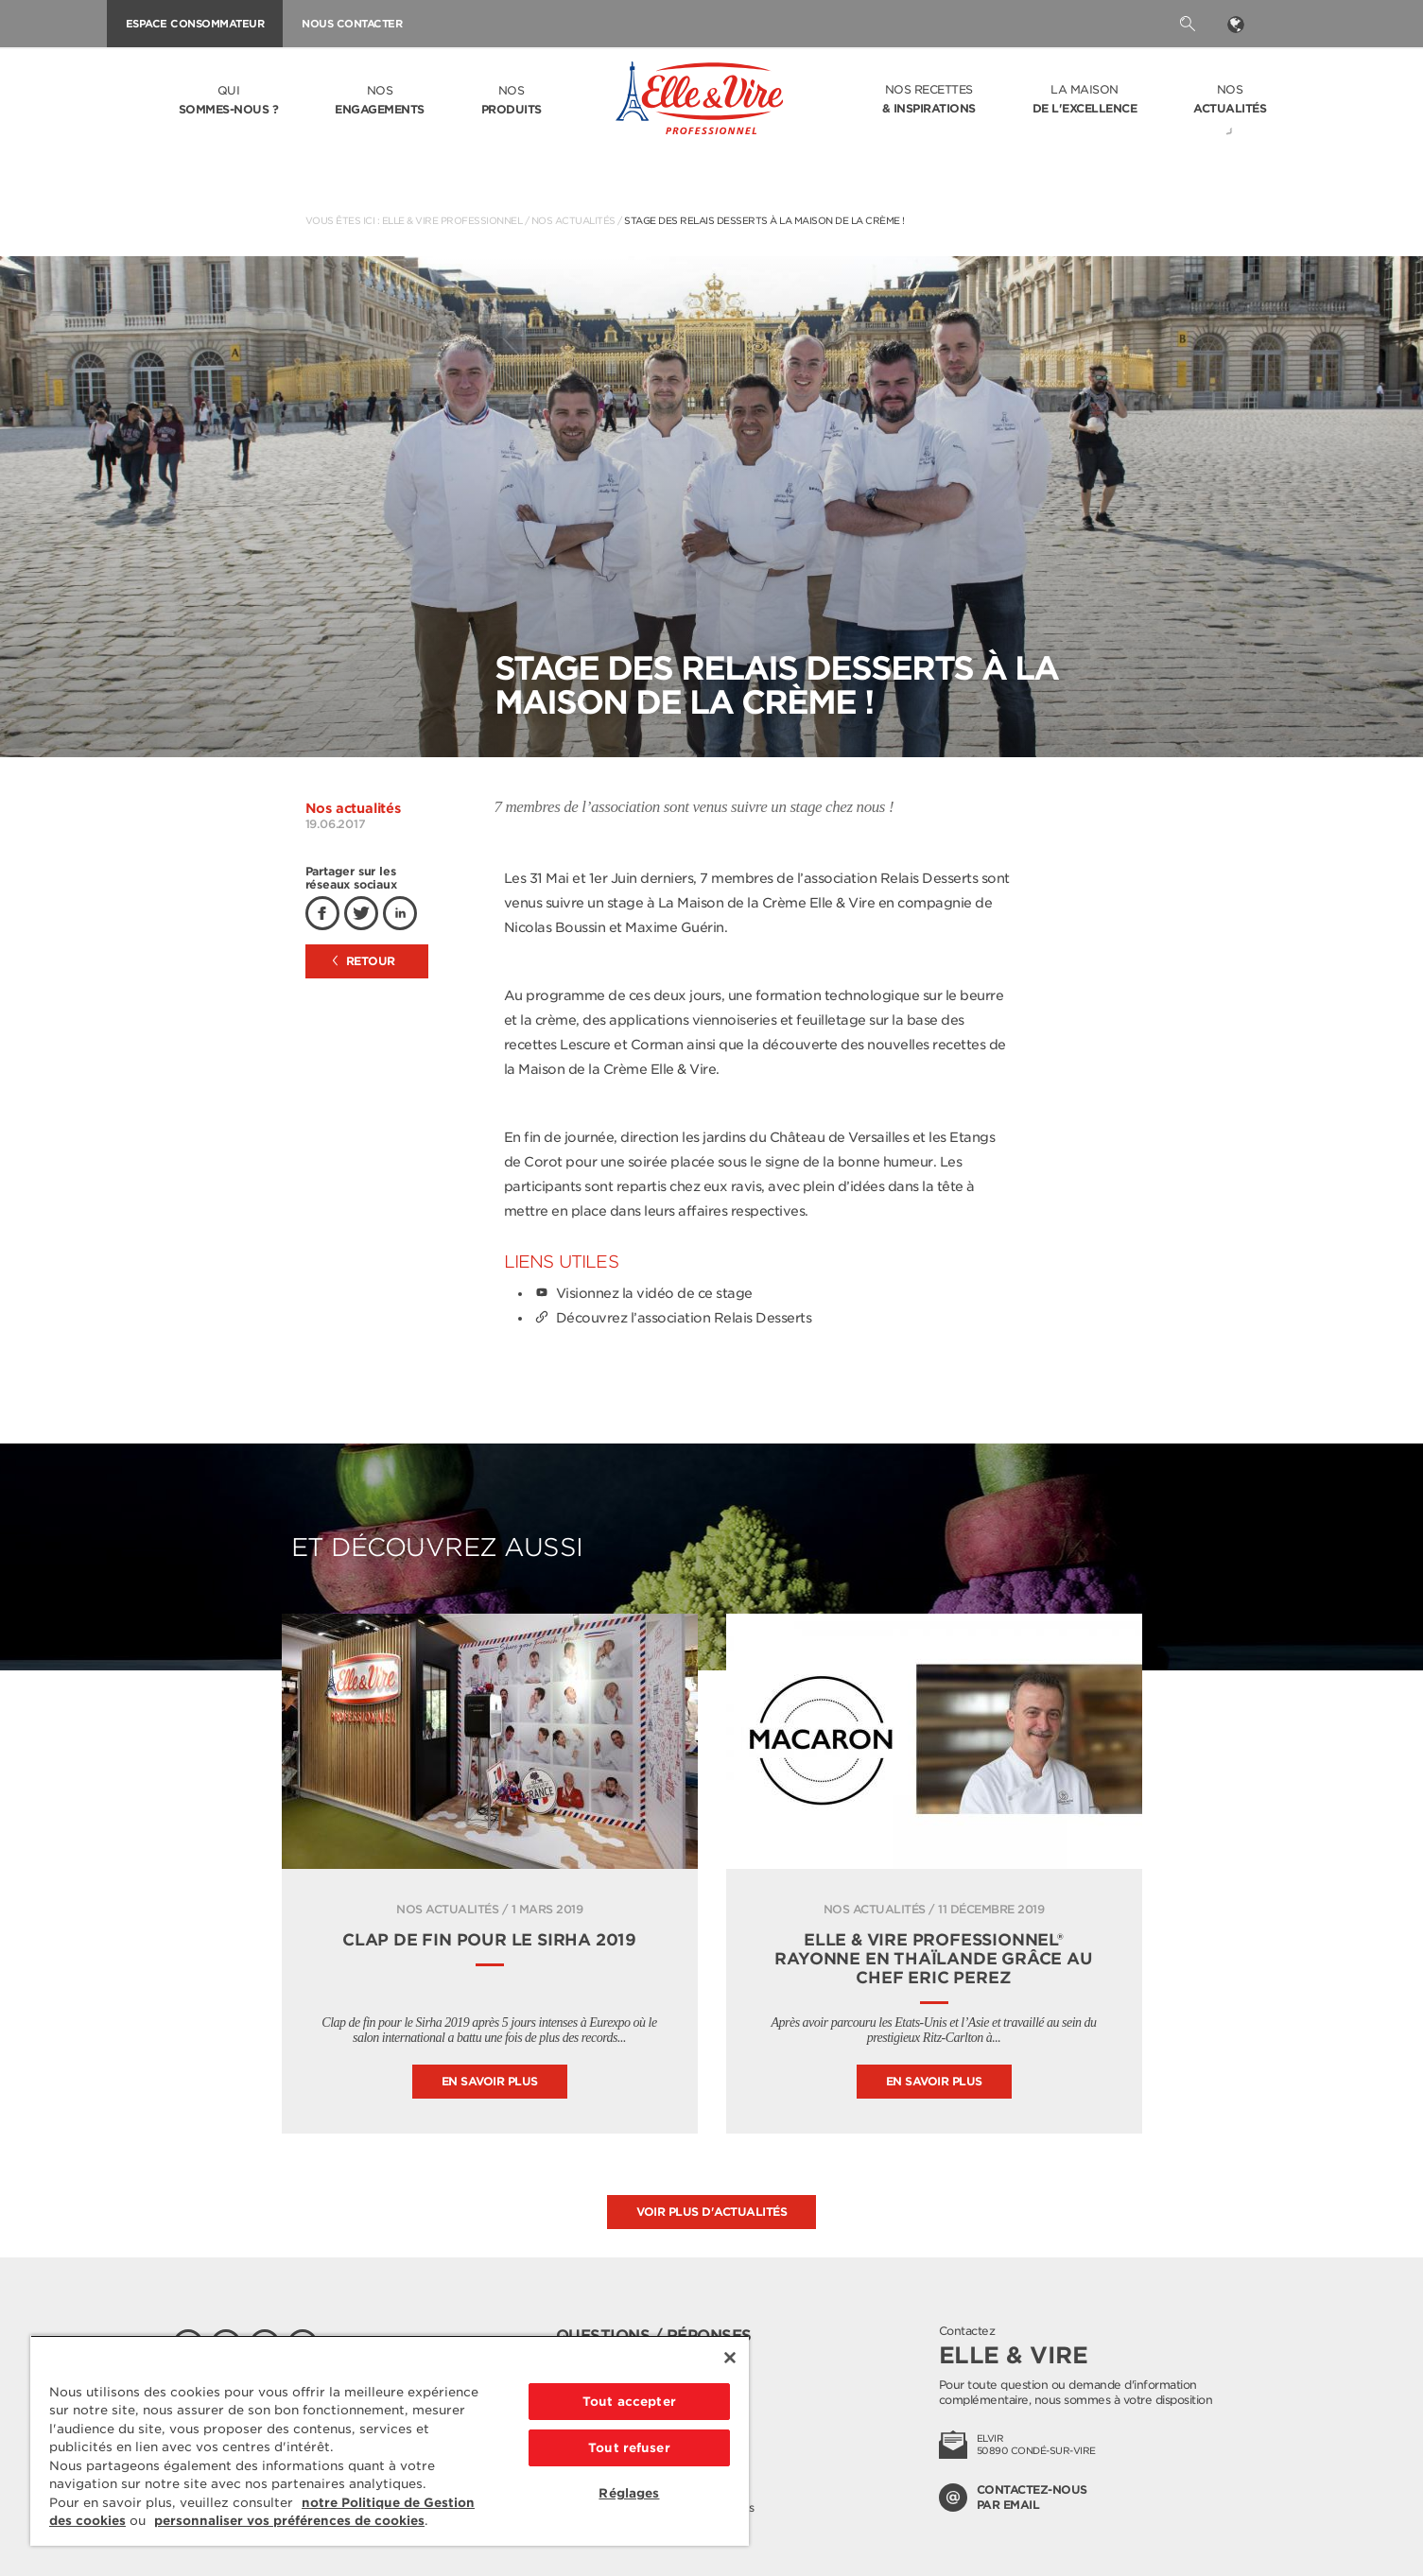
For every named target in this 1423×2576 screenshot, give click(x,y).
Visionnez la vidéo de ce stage (642, 1293)
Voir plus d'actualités (711, 2211)
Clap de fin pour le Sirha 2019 (489, 1939)
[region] (389, 2440)
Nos (380, 101)
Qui (229, 101)
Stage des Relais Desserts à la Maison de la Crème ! (764, 220)
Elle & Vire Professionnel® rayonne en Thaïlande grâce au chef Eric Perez (933, 1958)
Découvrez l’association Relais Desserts (672, 1317)
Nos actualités (573, 220)
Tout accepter (629, 2401)
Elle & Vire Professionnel (452, 220)
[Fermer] (730, 2357)
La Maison (1085, 100)
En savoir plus (490, 2081)
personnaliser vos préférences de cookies (289, 2521)
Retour (364, 961)
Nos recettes (929, 100)
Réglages (629, 2493)
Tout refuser (629, 2448)
